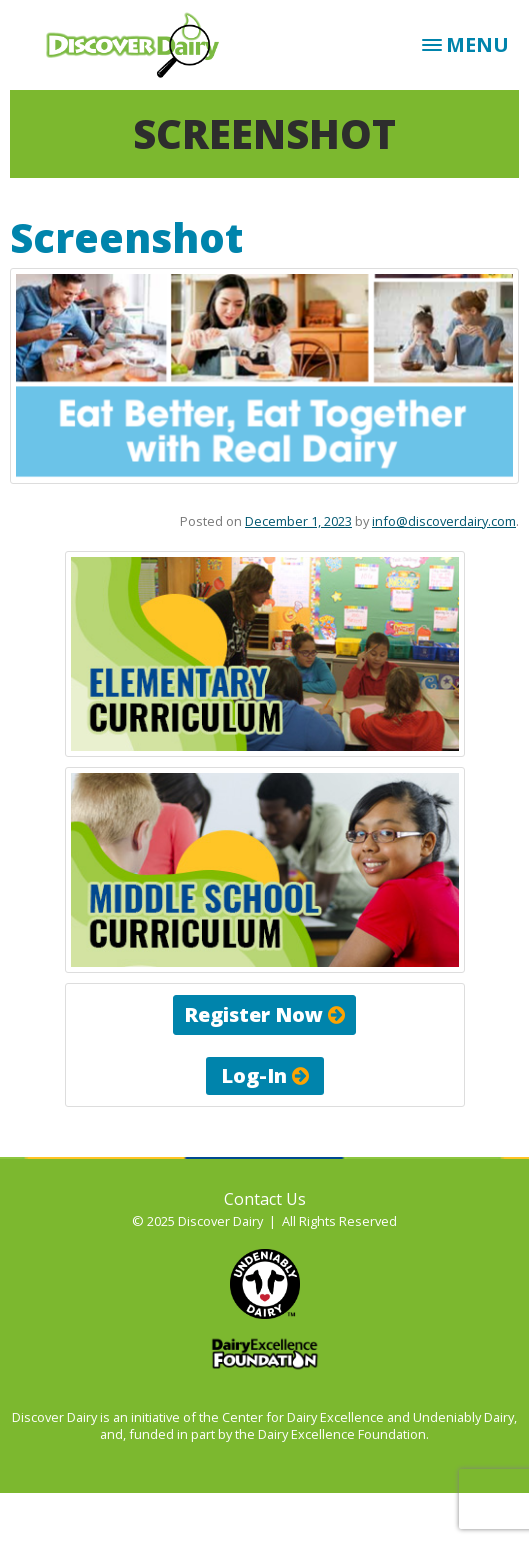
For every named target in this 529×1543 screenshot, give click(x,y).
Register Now (264, 1014)
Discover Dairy (140, 45)
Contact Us (265, 1199)
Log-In (265, 1075)
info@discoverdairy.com (444, 521)
